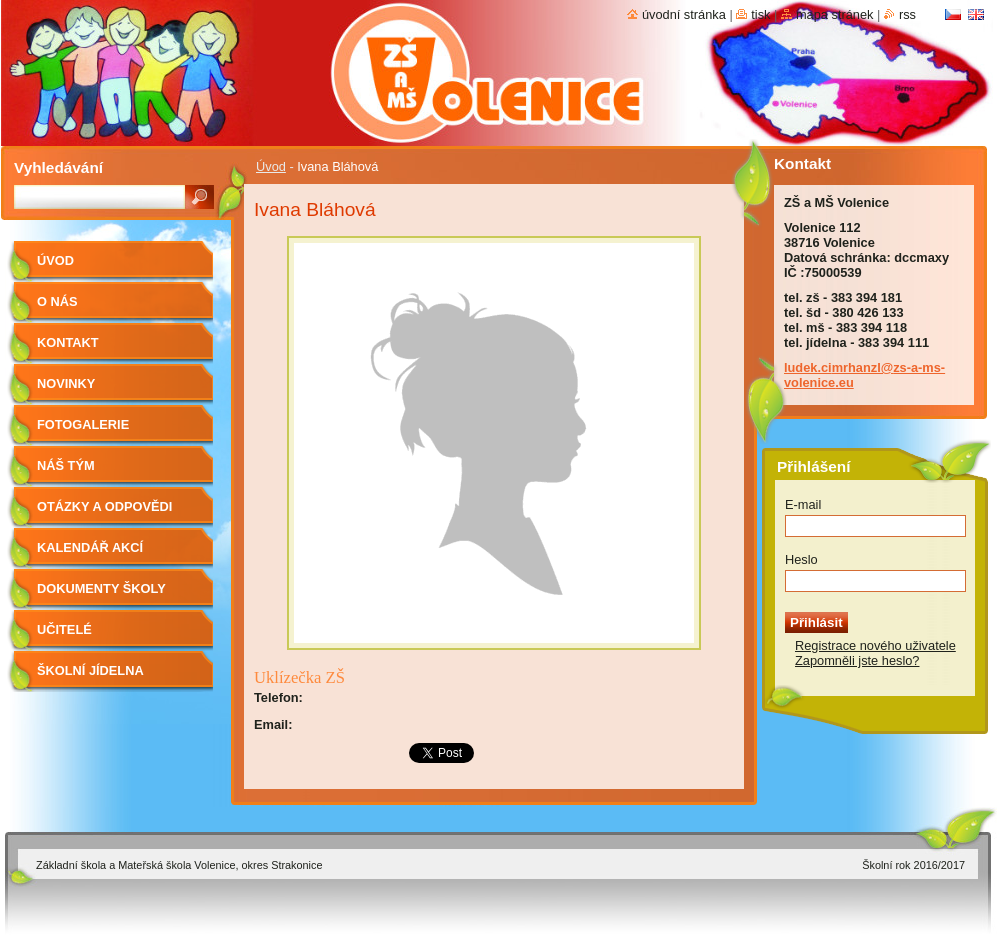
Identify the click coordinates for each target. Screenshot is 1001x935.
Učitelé (64, 629)
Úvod (271, 166)
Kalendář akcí (90, 547)
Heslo (801, 559)
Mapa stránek (835, 14)
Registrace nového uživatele (875, 645)
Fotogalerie (83, 424)
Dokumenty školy (101, 588)
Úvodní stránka (684, 14)
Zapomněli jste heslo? (857, 660)
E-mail (803, 504)
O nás (57, 301)
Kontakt (68, 342)
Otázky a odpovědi (104, 506)
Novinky (66, 383)
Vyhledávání (58, 167)
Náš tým (66, 465)
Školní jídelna (90, 670)
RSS (907, 14)
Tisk (760, 14)
